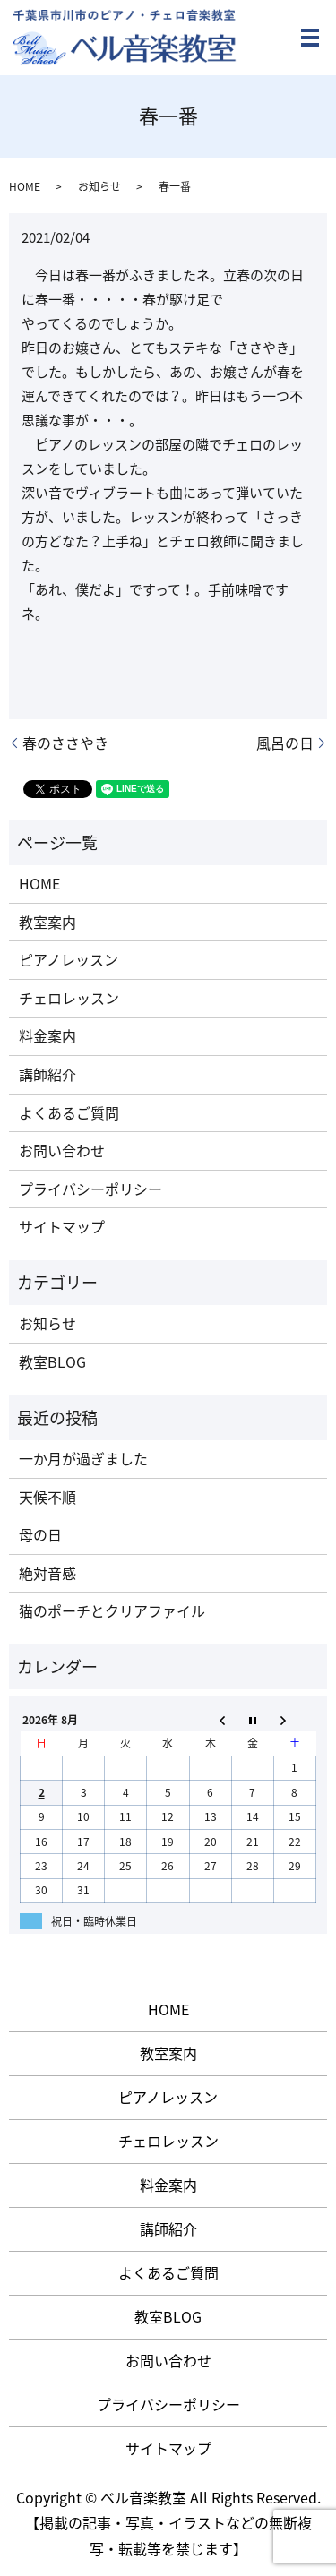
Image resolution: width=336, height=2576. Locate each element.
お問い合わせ (62, 1150)
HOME (24, 186)
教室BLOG (52, 1361)
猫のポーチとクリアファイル (112, 1610)
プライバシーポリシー (90, 1188)
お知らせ (99, 186)
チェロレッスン (69, 998)
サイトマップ (62, 1226)
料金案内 (47, 1035)
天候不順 (47, 1496)
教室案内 (47, 921)
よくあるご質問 (69, 1112)
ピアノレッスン (68, 959)
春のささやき (65, 742)
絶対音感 (47, 1573)
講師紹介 (47, 1074)
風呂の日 (285, 742)
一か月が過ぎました (83, 1458)
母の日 (40, 1534)
